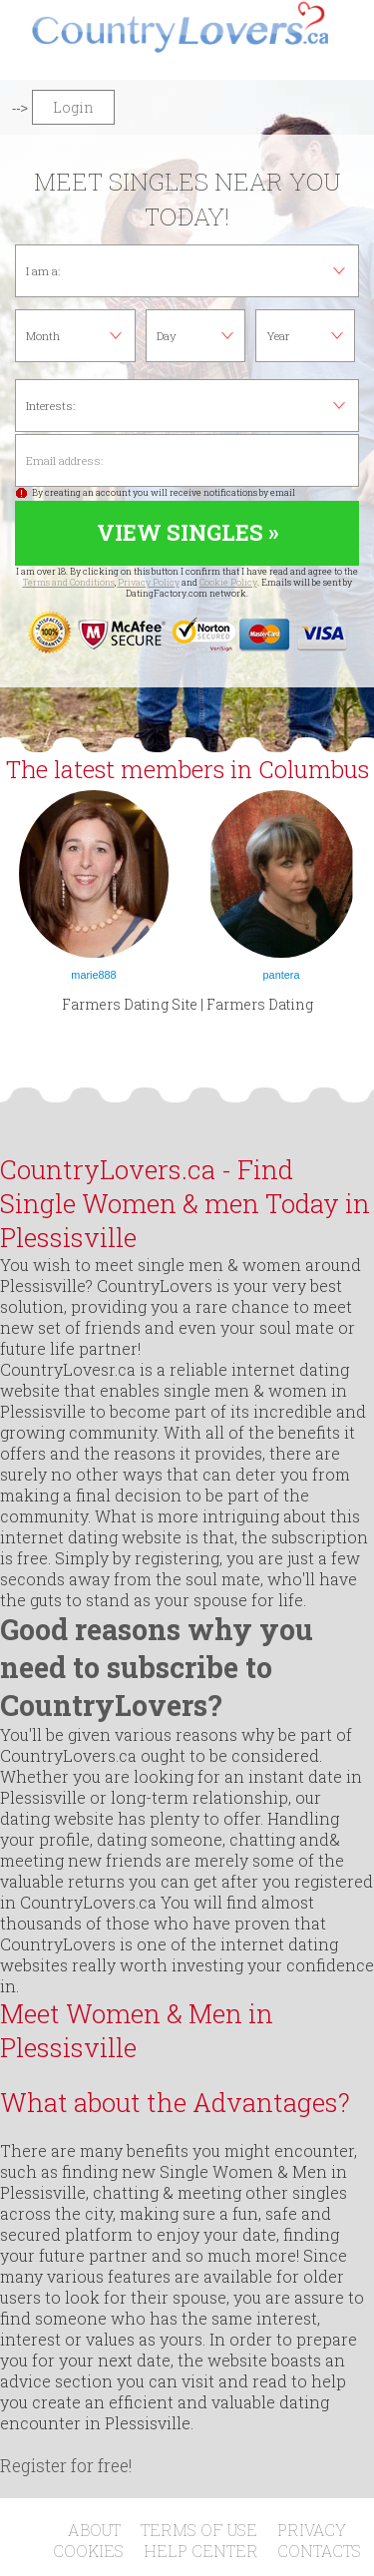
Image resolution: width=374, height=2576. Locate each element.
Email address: (187, 460)
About (94, 2529)
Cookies (88, 2550)
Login (73, 107)
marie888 (93, 975)
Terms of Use (199, 2529)
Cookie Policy (228, 582)
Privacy (311, 2529)
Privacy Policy (149, 582)
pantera (281, 975)
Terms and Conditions (69, 582)
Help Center (201, 2550)
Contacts (319, 2550)
